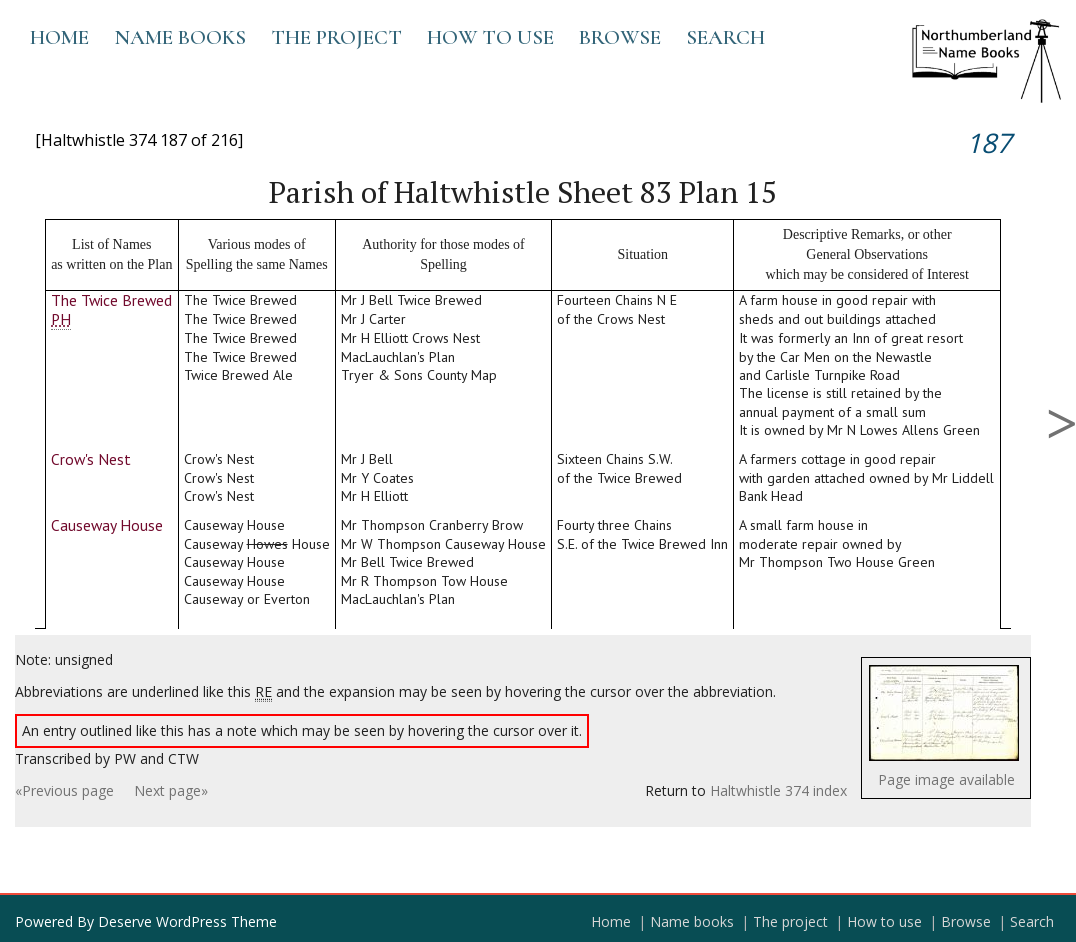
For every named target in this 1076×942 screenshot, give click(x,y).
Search (725, 37)
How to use (490, 37)
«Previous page (64, 790)
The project (336, 37)
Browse (620, 37)
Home (59, 37)
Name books (180, 37)
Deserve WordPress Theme (187, 921)
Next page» (171, 790)
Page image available (946, 779)
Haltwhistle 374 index (778, 790)
